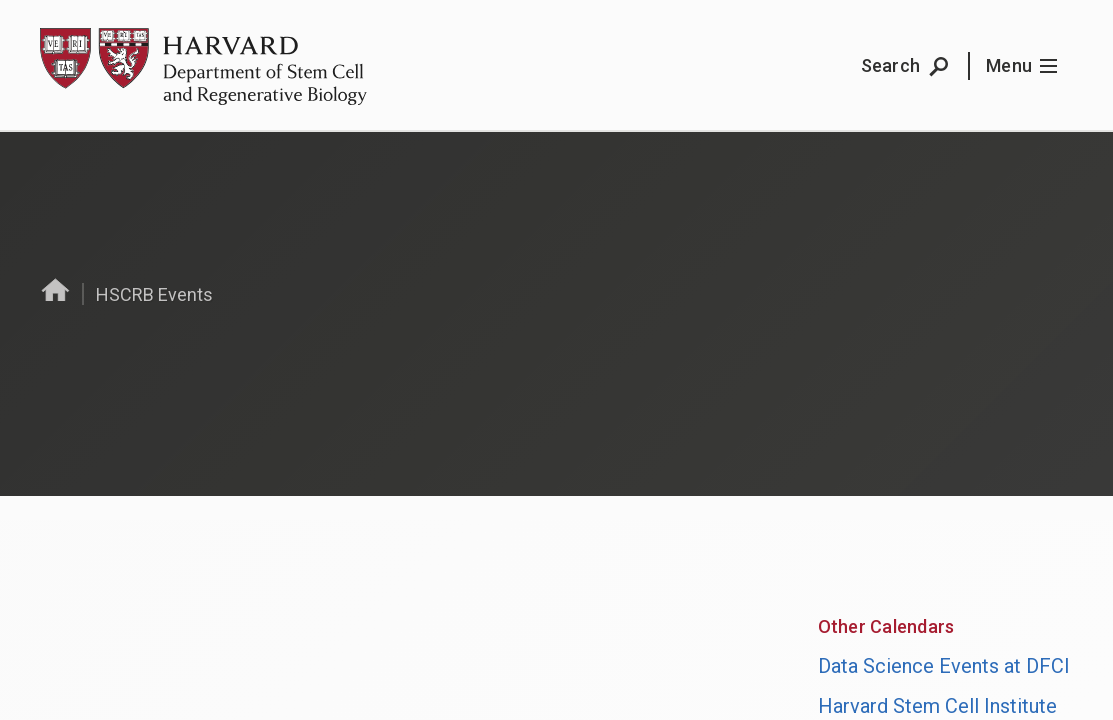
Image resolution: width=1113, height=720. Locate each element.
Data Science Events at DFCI (944, 666)
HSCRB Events (154, 294)
